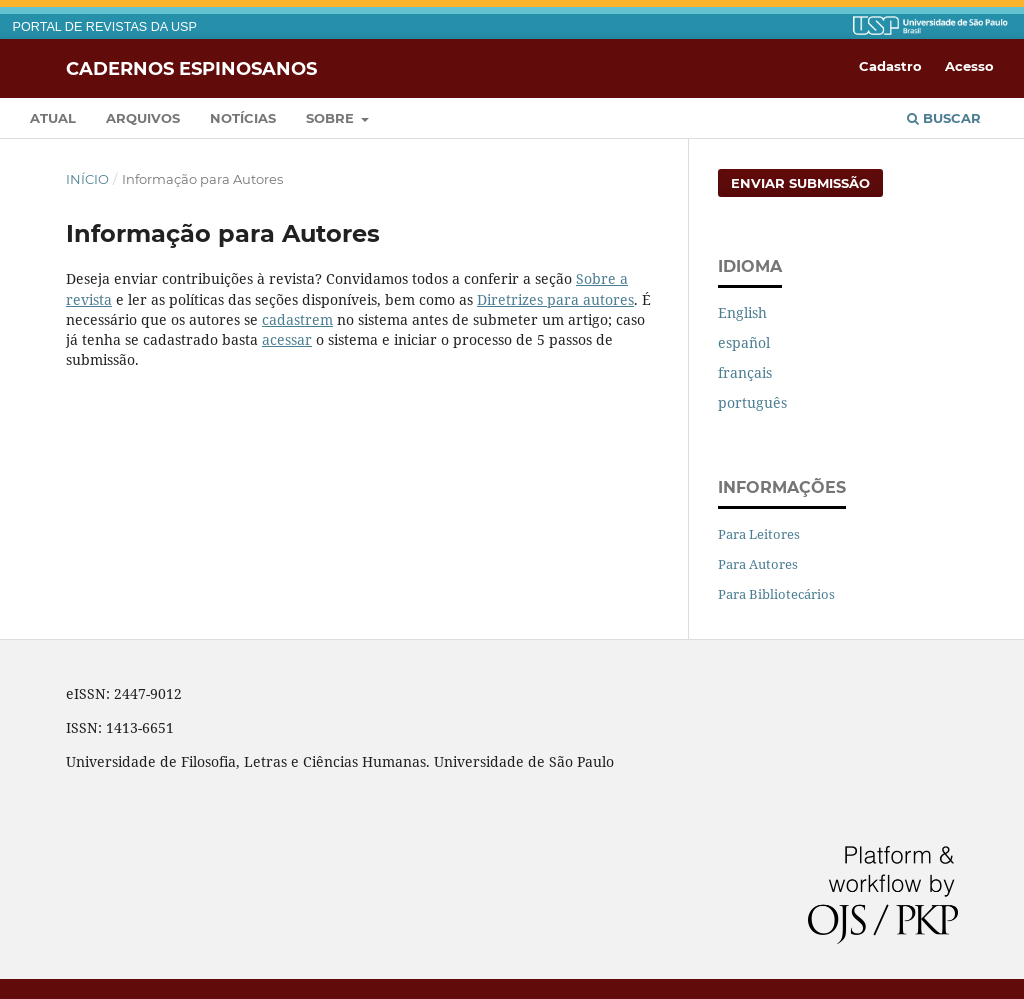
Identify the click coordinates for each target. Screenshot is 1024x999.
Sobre (332, 118)
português (752, 402)
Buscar (944, 118)
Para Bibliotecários (776, 594)
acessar (287, 339)
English (742, 312)
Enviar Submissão (800, 183)
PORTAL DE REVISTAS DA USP (105, 27)
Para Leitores (759, 534)
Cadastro (890, 66)
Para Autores (758, 564)
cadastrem (297, 319)
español (744, 342)
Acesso (969, 66)
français (745, 372)
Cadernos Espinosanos (191, 68)
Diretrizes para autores (555, 299)
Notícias (243, 118)
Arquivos (143, 118)
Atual (53, 118)
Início (87, 179)
